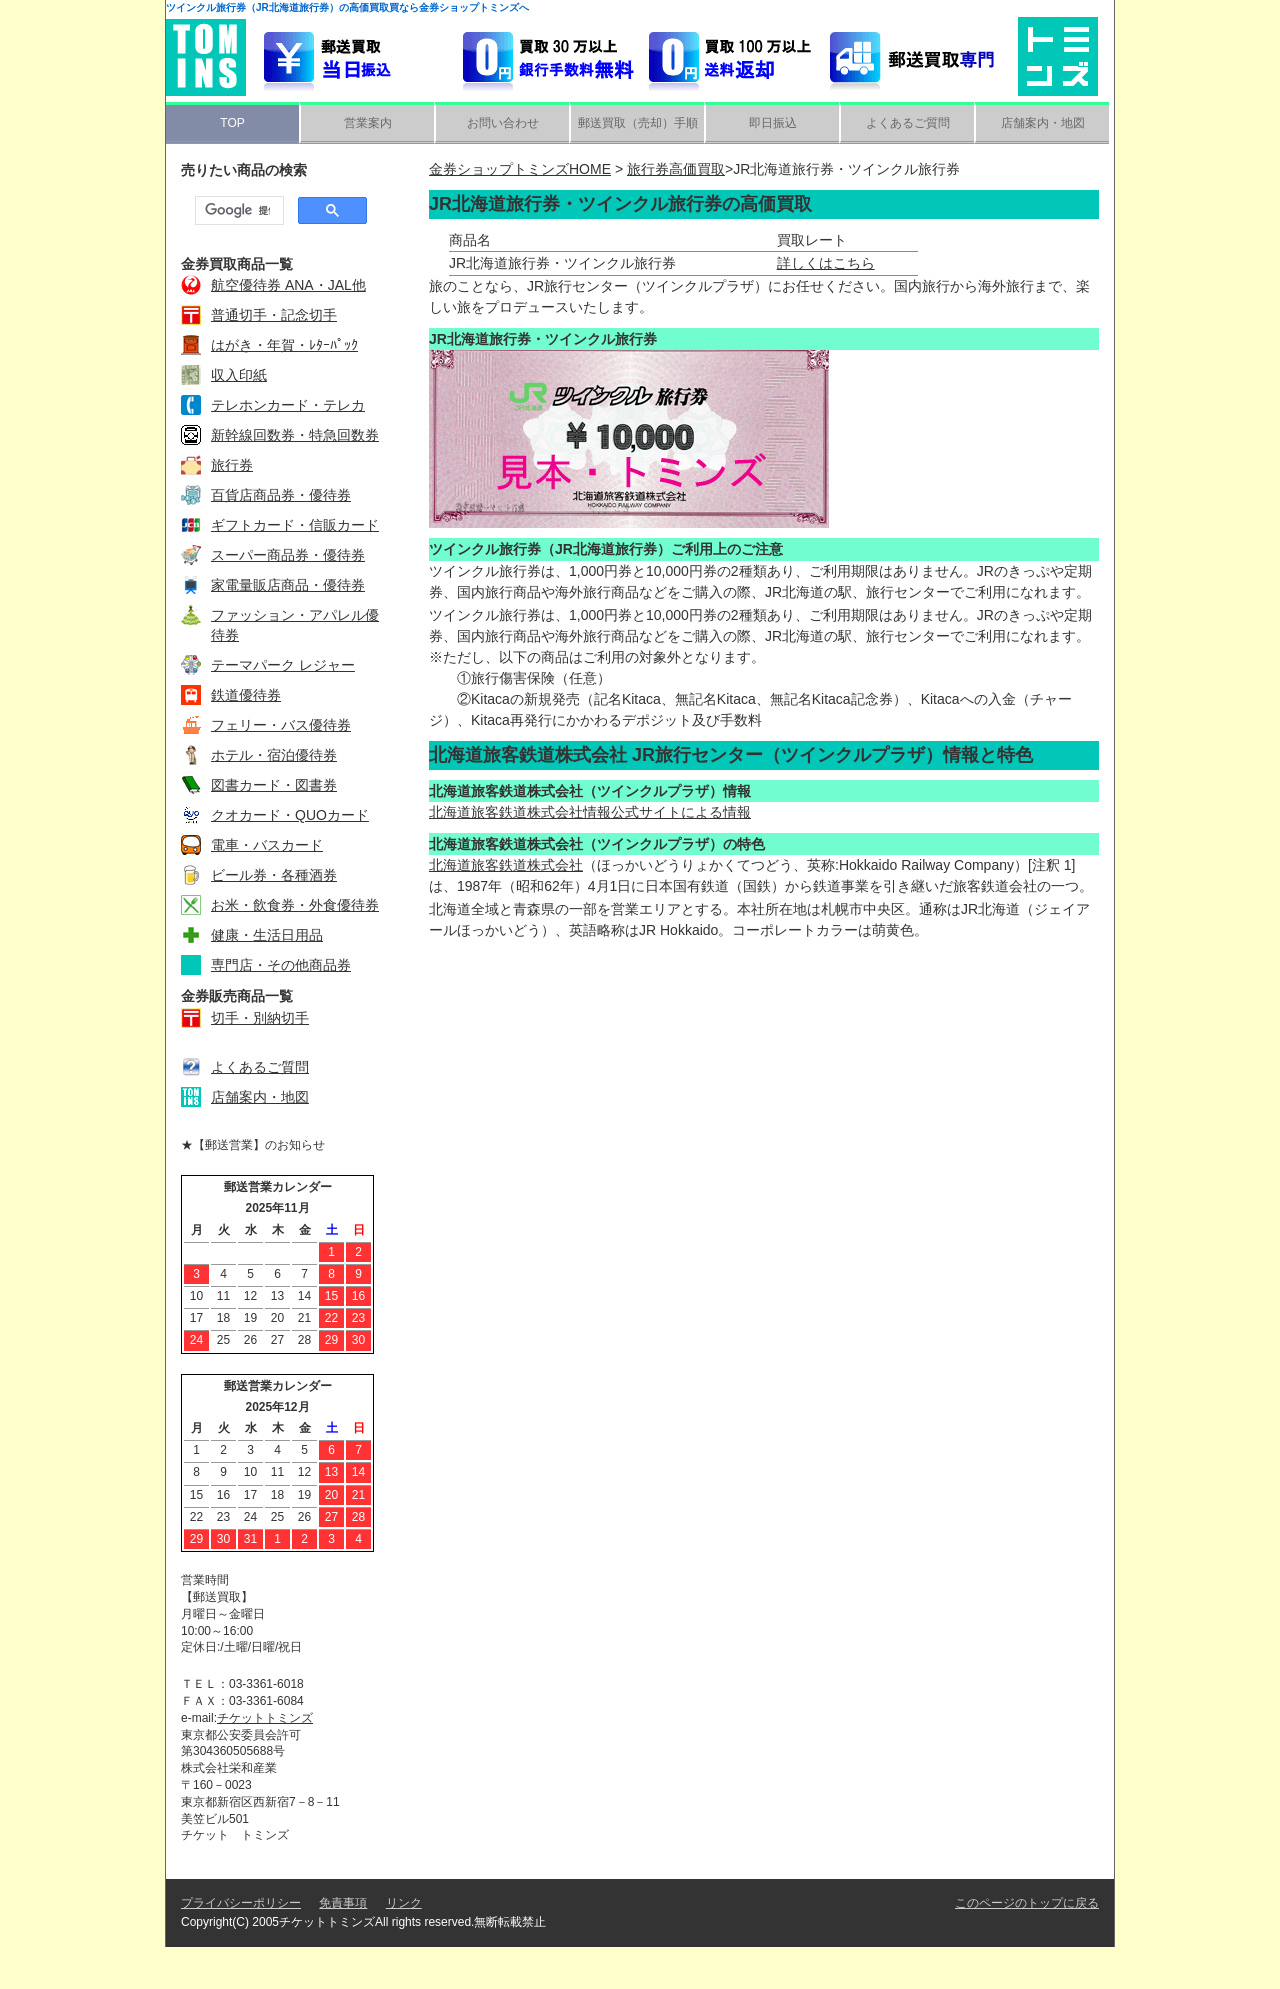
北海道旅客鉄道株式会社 (506, 865)
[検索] (237, 211)
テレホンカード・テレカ (288, 405)
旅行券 (232, 465)
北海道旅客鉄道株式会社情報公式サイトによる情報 (590, 812)
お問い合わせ (503, 123)
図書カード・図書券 (274, 785)
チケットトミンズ (265, 1718)
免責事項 (343, 1945)
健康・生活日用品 (267, 935)
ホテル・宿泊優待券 (274, 755)
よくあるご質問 (908, 123)
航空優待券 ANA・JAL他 (288, 285)
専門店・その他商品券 (281, 965)
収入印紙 (239, 375)
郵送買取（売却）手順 (638, 123)
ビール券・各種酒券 (274, 875)
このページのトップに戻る (1027, 1945)
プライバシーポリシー (241, 1945)
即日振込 (773, 123)
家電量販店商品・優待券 (288, 585)
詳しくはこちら (826, 263)
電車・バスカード (267, 845)
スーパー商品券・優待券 (288, 555)
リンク (404, 1945)
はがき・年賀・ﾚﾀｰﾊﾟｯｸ (284, 345)
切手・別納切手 (260, 1018)
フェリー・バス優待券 (281, 725)
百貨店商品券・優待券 (281, 495)
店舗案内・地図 (1043, 123)
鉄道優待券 (246, 695)
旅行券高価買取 (676, 169)
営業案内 (368, 123)
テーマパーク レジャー (283, 665)
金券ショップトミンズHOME (520, 169)
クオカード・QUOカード (290, 815)
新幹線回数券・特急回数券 (295, 435)
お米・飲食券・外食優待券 (295, 905)
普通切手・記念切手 (274, 315)
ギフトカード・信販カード (295, 525)
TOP (232, 123)
